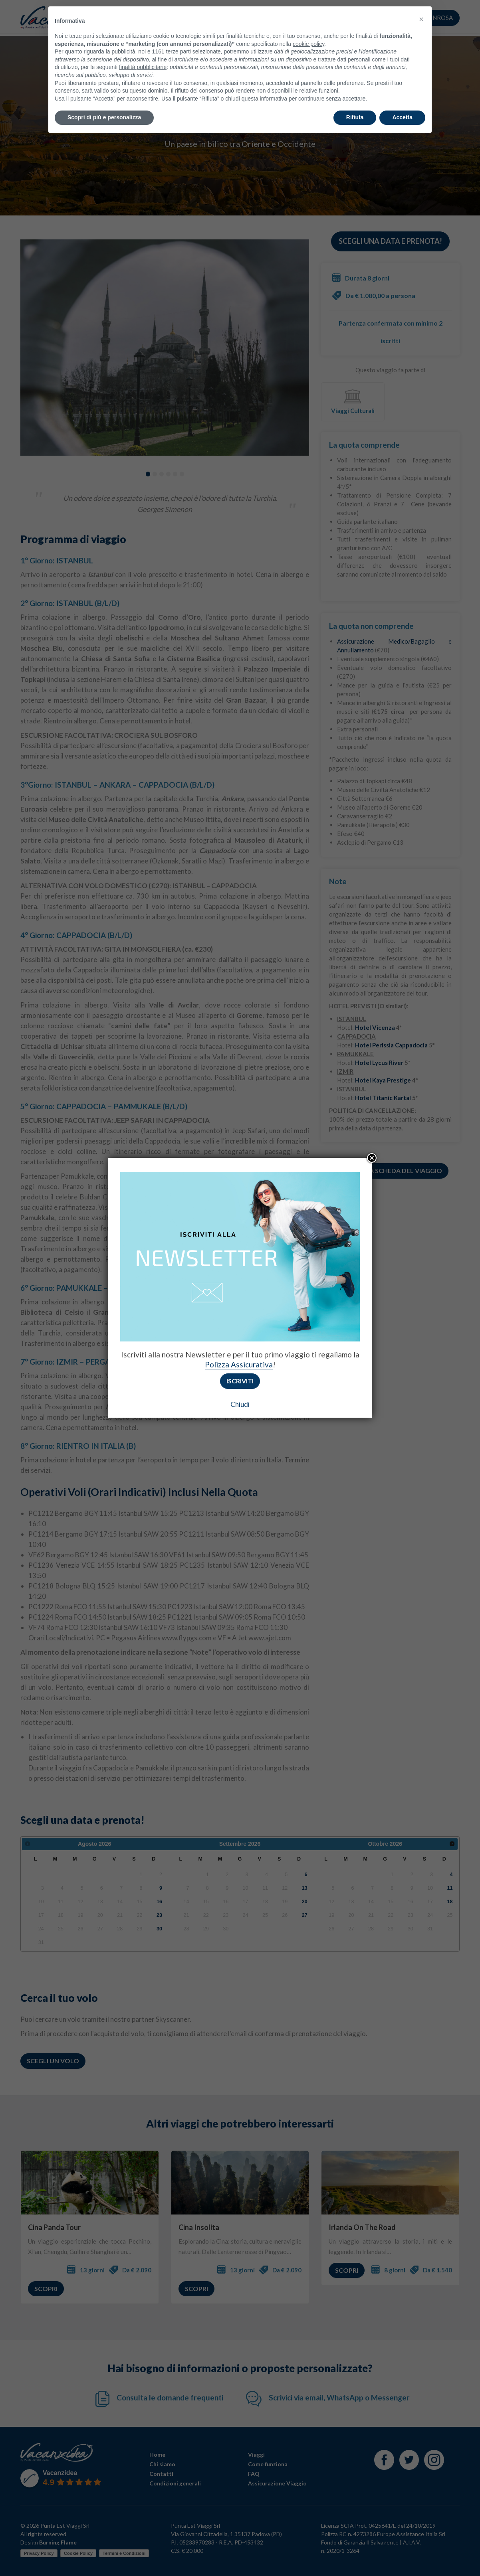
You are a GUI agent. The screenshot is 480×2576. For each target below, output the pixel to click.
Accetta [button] (402, 100)
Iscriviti (240, 1381)
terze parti (178, 34)
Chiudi (240, 1404)
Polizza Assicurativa (239, 1364)
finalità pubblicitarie (143, 49)
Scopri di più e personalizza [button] (104, 100)
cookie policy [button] (308, 26)
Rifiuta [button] (355, 100)
